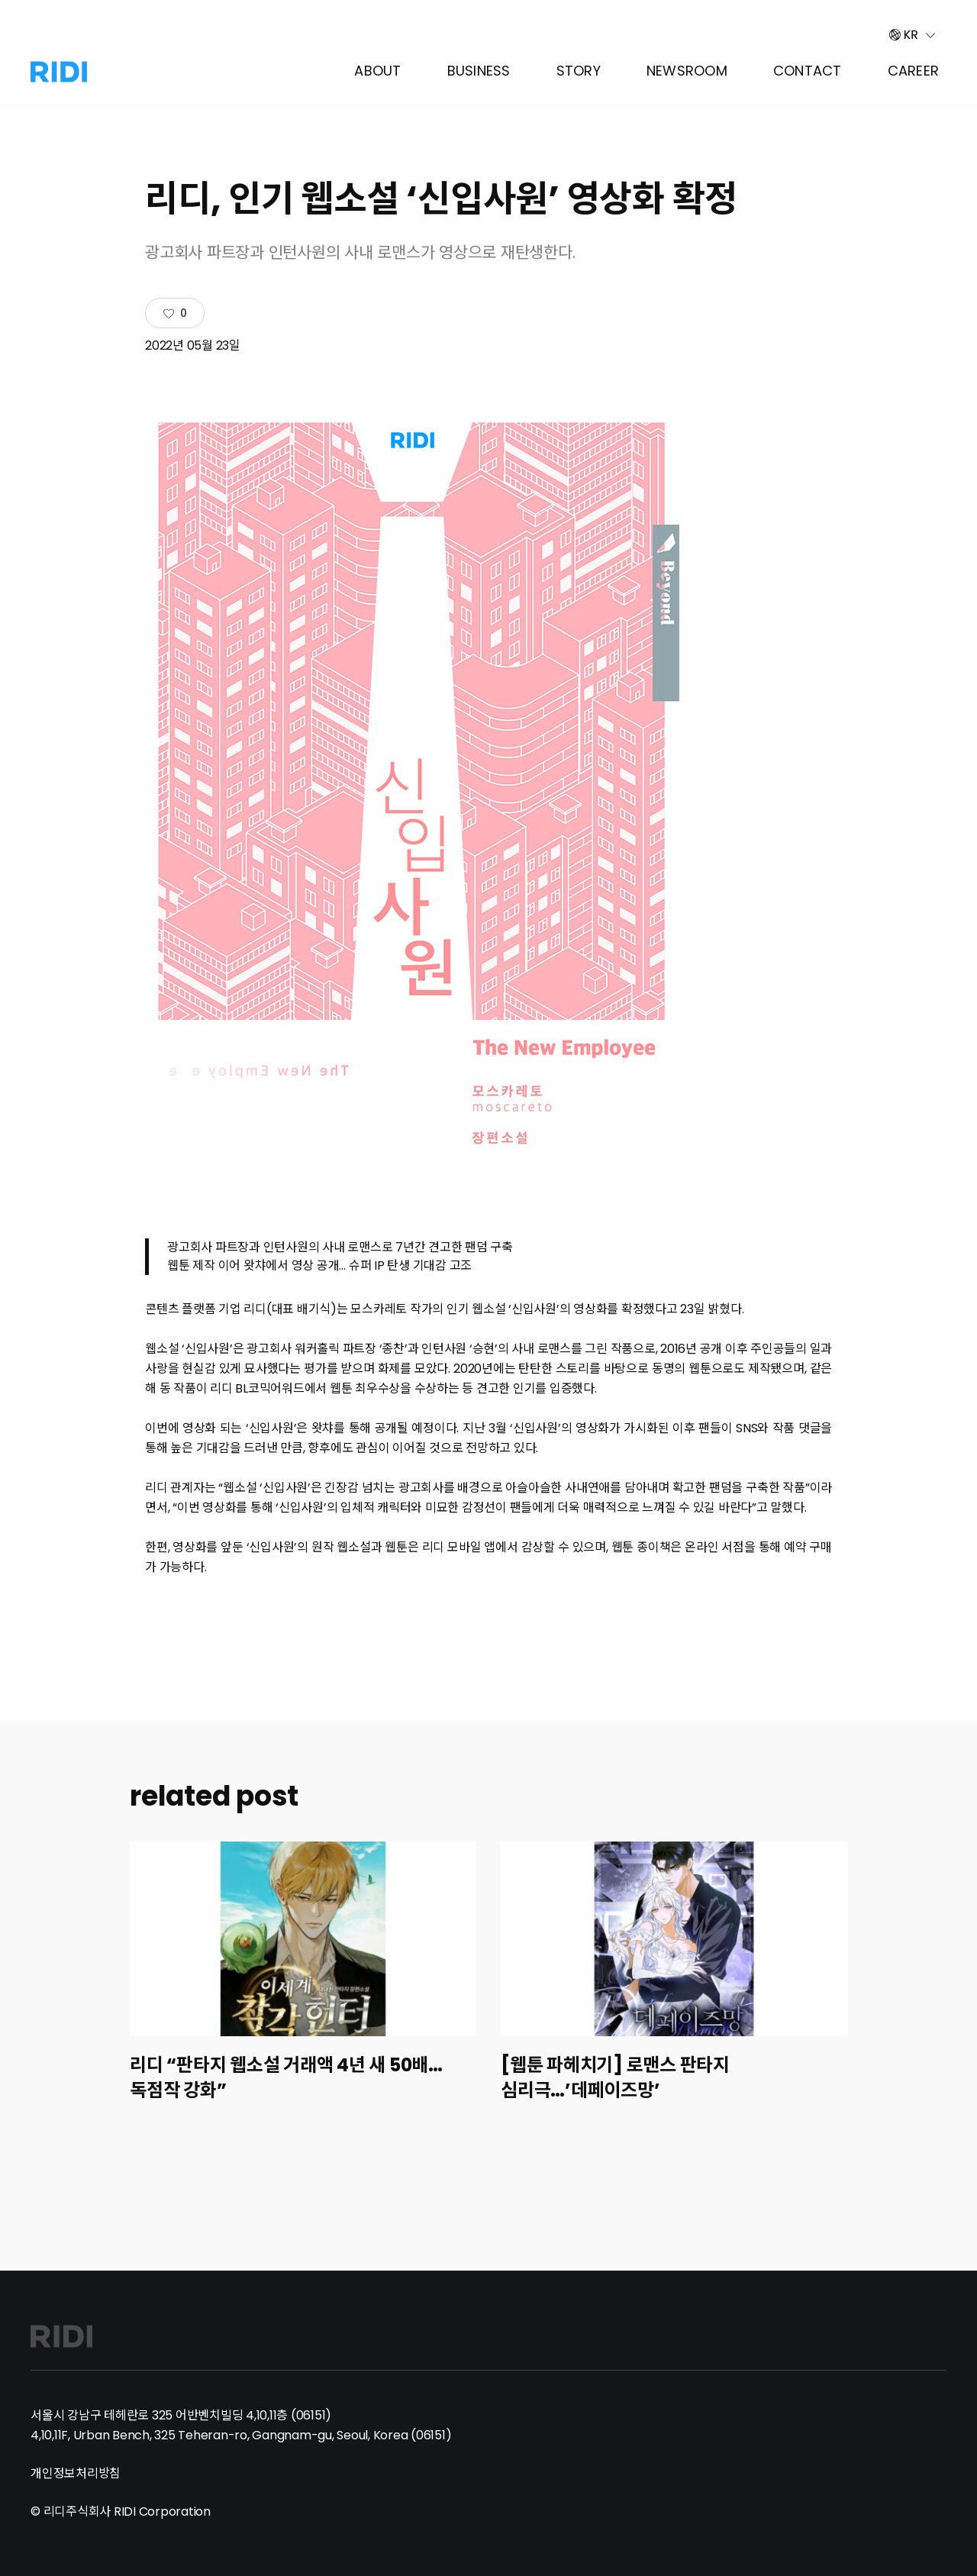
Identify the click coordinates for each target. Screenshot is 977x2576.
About (377, 70)
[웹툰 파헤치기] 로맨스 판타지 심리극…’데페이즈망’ (615, 2077)
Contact (807, 70)
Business (479, 70)
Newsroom (686, 70)
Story (578, 70)
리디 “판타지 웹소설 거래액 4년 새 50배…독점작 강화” (286, 2077)
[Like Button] (175, 314)
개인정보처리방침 (76, 2473)
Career (914, 70)
